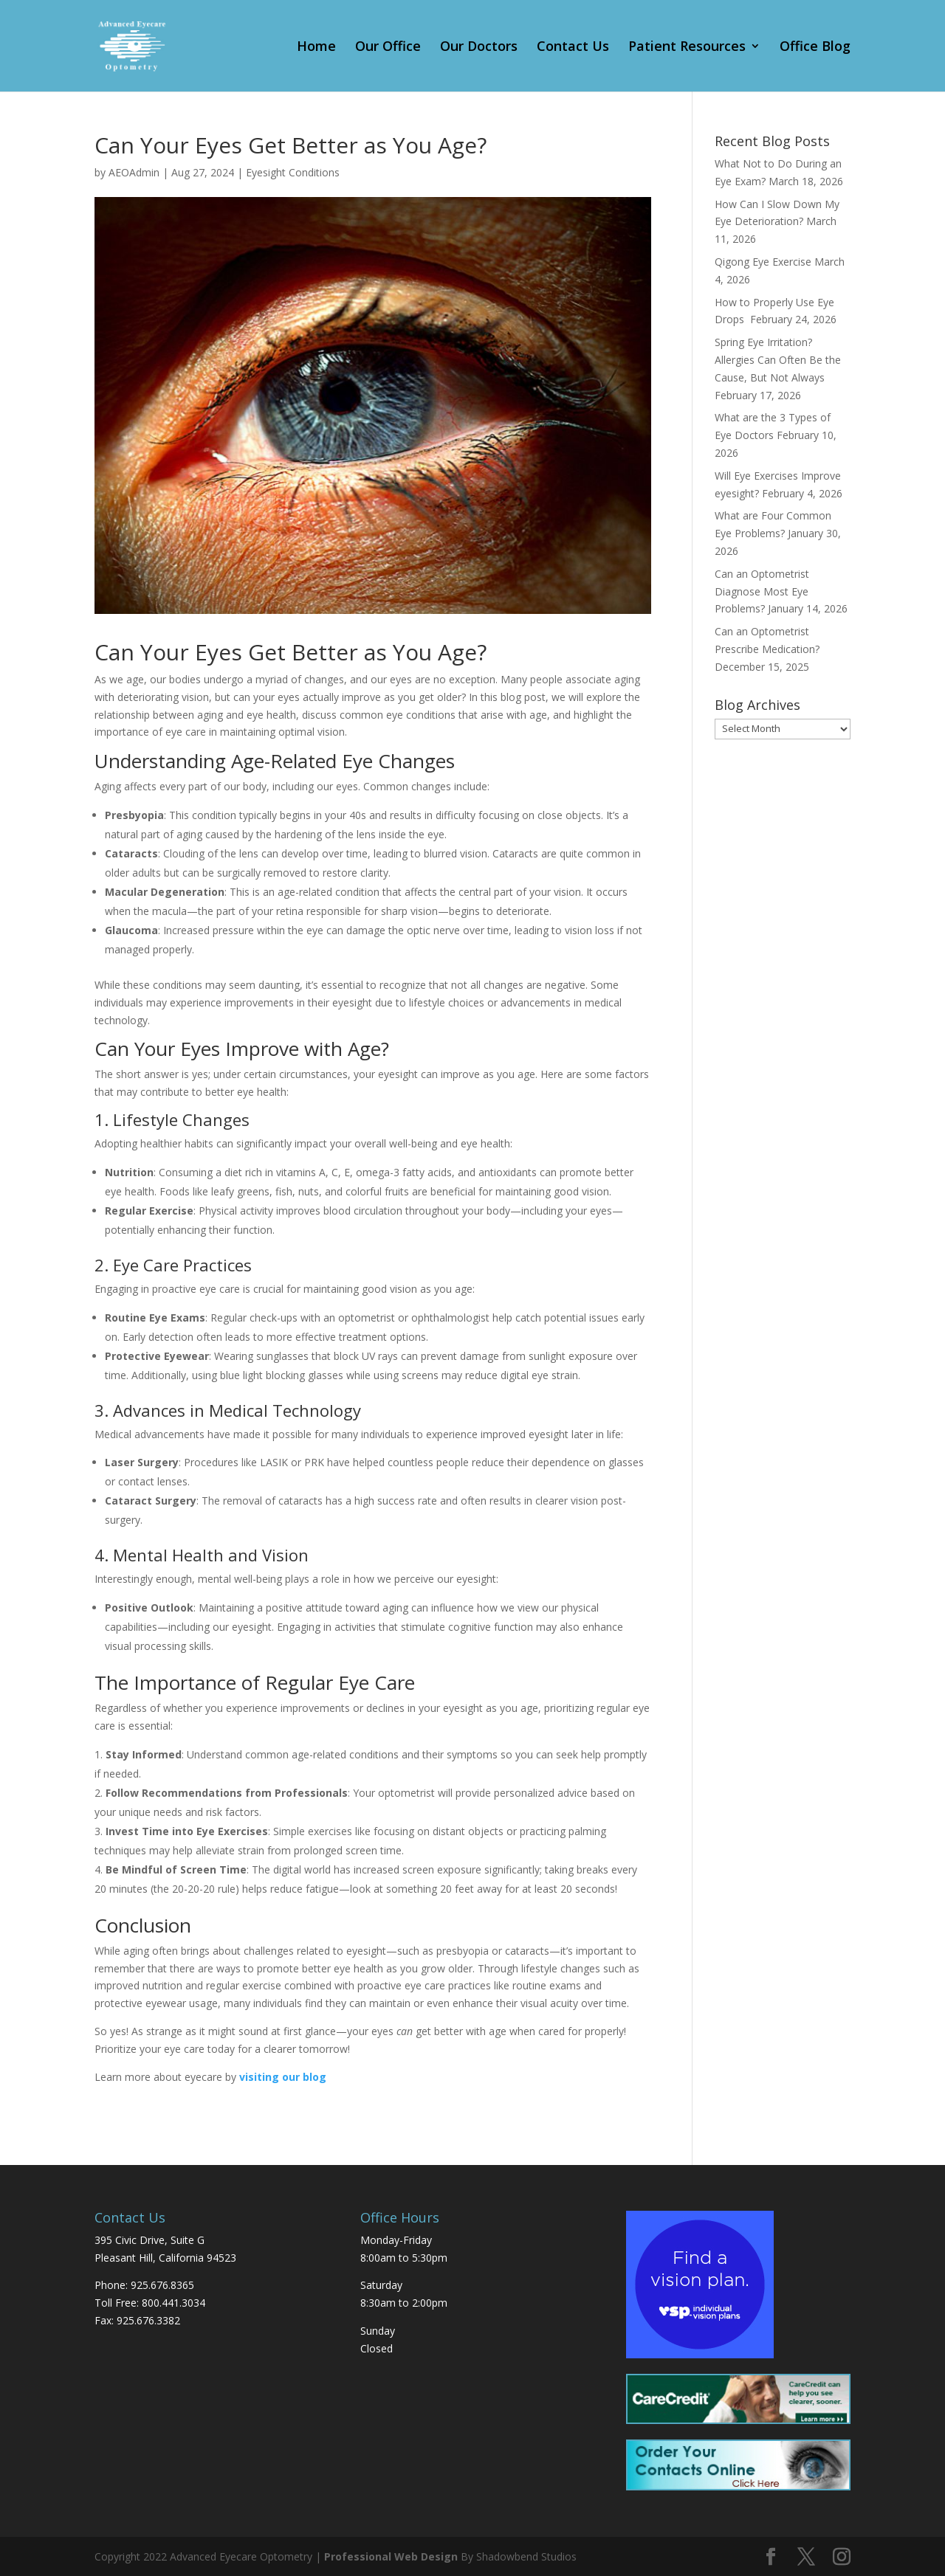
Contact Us (573, 48)
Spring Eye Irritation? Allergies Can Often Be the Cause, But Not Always (778, 359)
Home (316, 48)
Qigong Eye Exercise (763, 262)
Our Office (388, 48)
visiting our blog (282, 2077)
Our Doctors (479, 48)
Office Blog (815, 48)
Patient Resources (687, 48)
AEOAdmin (134, 172)
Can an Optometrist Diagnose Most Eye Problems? (762, 591)
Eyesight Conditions (293, 172)
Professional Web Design (391, 2556)
